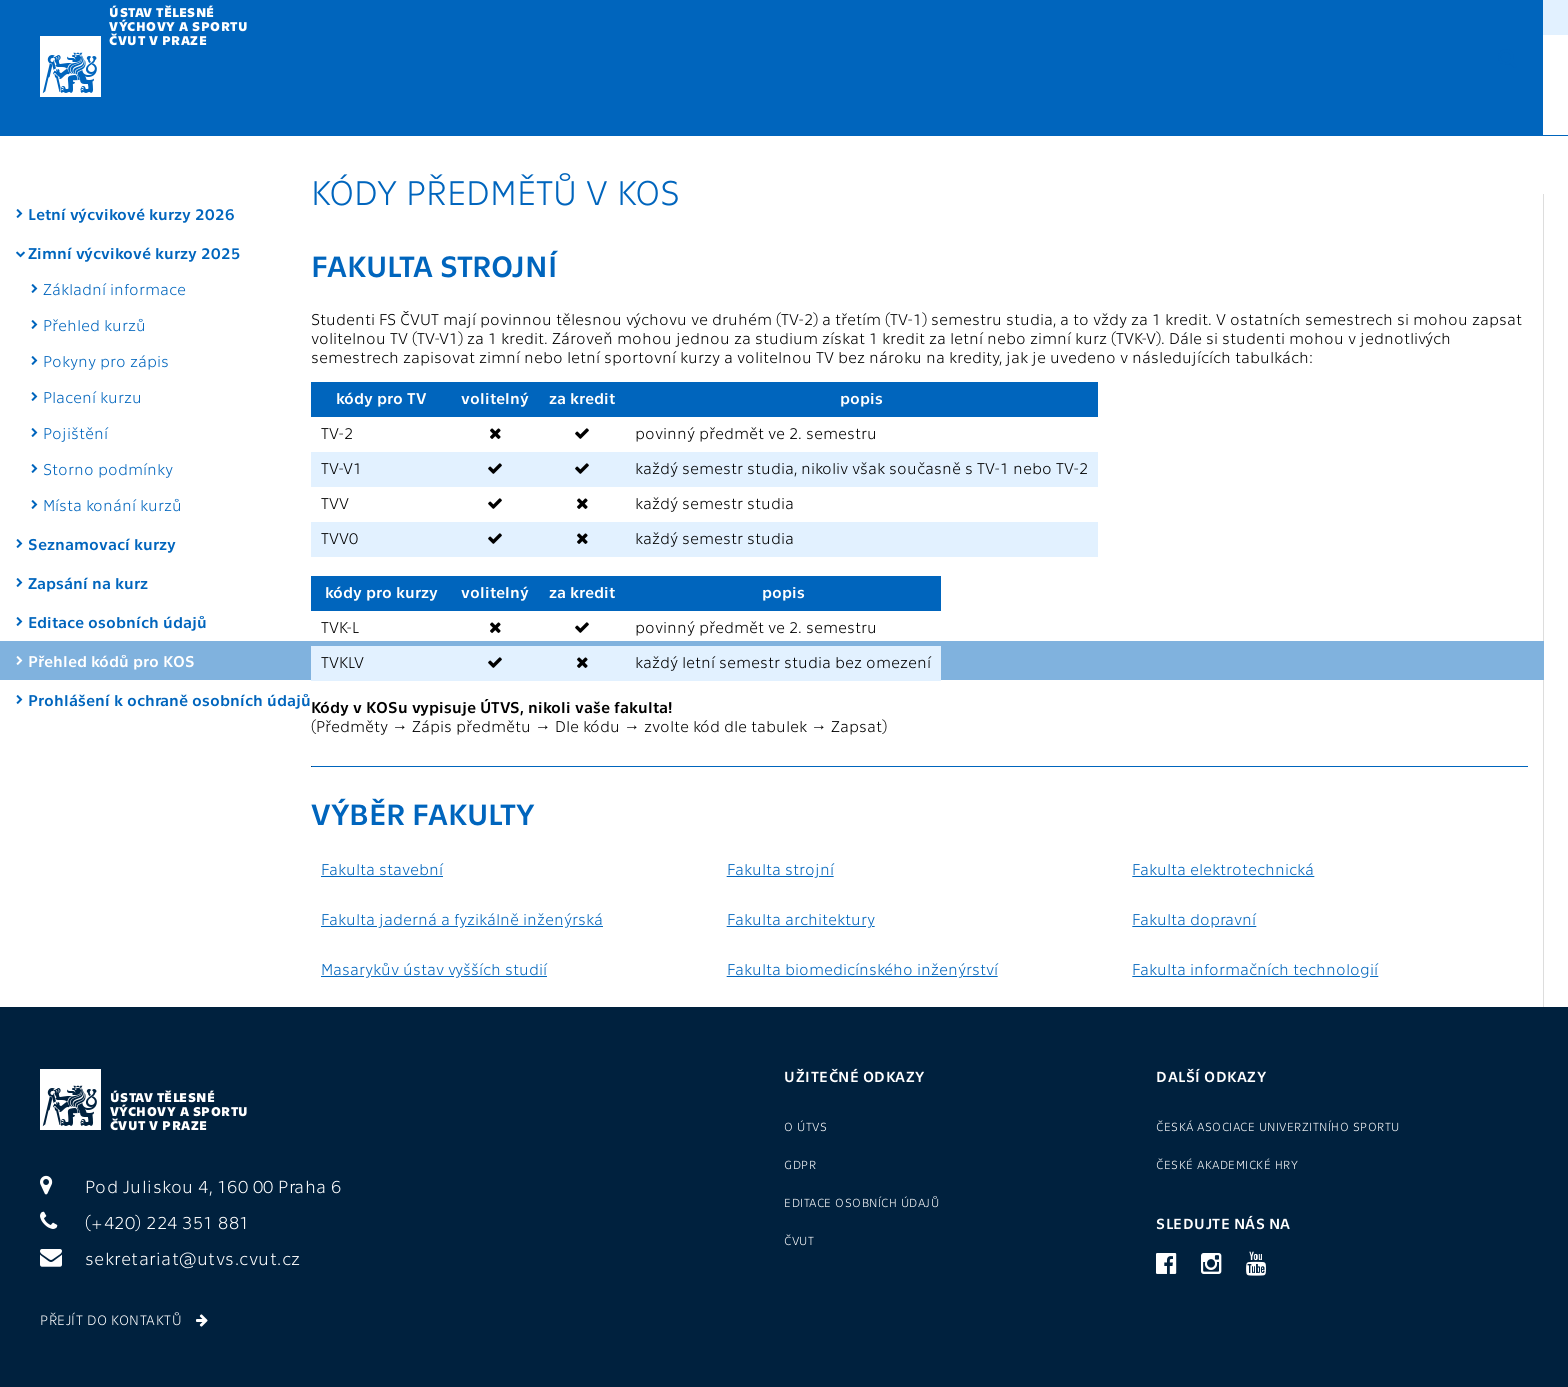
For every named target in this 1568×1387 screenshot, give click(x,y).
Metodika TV (628, 86)
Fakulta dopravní (1194, 918)
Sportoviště (1133, 86)
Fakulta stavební (382, 868)
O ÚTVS (987, 15)
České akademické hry (1227, 1164)
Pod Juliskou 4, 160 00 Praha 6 (191, 1185)
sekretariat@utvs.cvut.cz (170, 1257)
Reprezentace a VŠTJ (931, 86)
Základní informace (114, 229)
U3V (763, 86)
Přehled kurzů (94, 265)
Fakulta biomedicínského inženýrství (862, 968)
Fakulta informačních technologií (1255, 968)
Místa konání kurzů (112, 445)
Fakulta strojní (780, 868)
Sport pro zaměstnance (1107, 15)
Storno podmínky (108, 409)
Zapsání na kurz (88, 523)
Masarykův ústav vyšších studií (434, 968)
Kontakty (1293, 86)
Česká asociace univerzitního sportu (1278, 1126)
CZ (1408, 84)
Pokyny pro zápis (106, 301)
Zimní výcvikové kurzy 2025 (134, 193)
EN (1437, 84)
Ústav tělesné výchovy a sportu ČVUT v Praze (179, 1110)
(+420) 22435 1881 (1474, 15)
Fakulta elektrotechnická (1223, 868)
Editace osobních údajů (117, 562)
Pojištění (75, 373)
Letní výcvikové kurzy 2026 (131, 154)
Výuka (361, 86)
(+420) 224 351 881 (145, 1221)
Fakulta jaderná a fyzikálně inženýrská (462, 918)
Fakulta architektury (801, 918)
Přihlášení (1262, 15)
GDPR (920, 15)
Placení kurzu (92, 337)
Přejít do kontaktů (124, 1319)
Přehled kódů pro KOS (111, 601)
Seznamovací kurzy (102, 484)
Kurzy (482, 86)
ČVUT (799, 1240)
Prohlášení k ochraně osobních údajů (108, 650)
